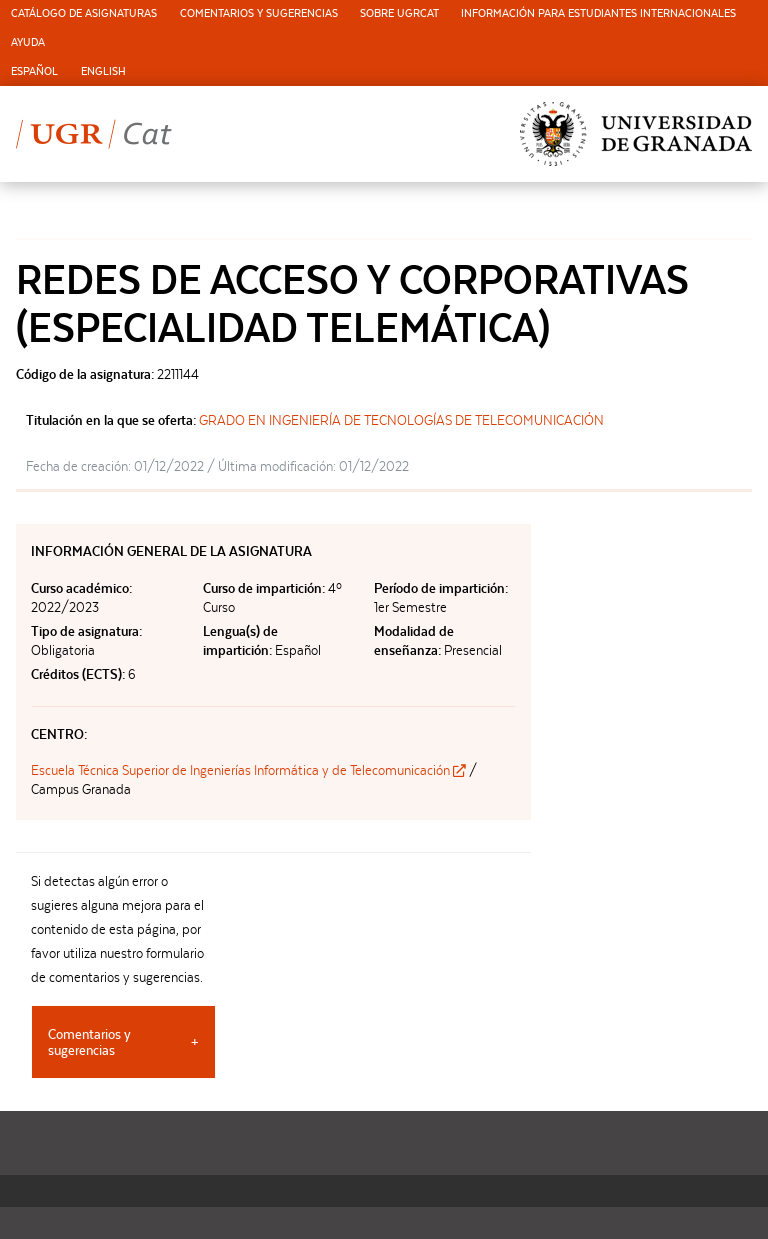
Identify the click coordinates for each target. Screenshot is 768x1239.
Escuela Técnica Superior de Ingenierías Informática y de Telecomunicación (250, 770)
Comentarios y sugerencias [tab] (89, 1042)
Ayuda (28, 42)
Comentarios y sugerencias (259, 13)
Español (34, 71)
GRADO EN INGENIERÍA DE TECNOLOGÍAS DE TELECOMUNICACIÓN (401, 420)
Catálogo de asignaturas (84, 13)
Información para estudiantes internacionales (598, 13)
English (103, 71)
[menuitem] (84, 14)
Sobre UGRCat (399, 13)
